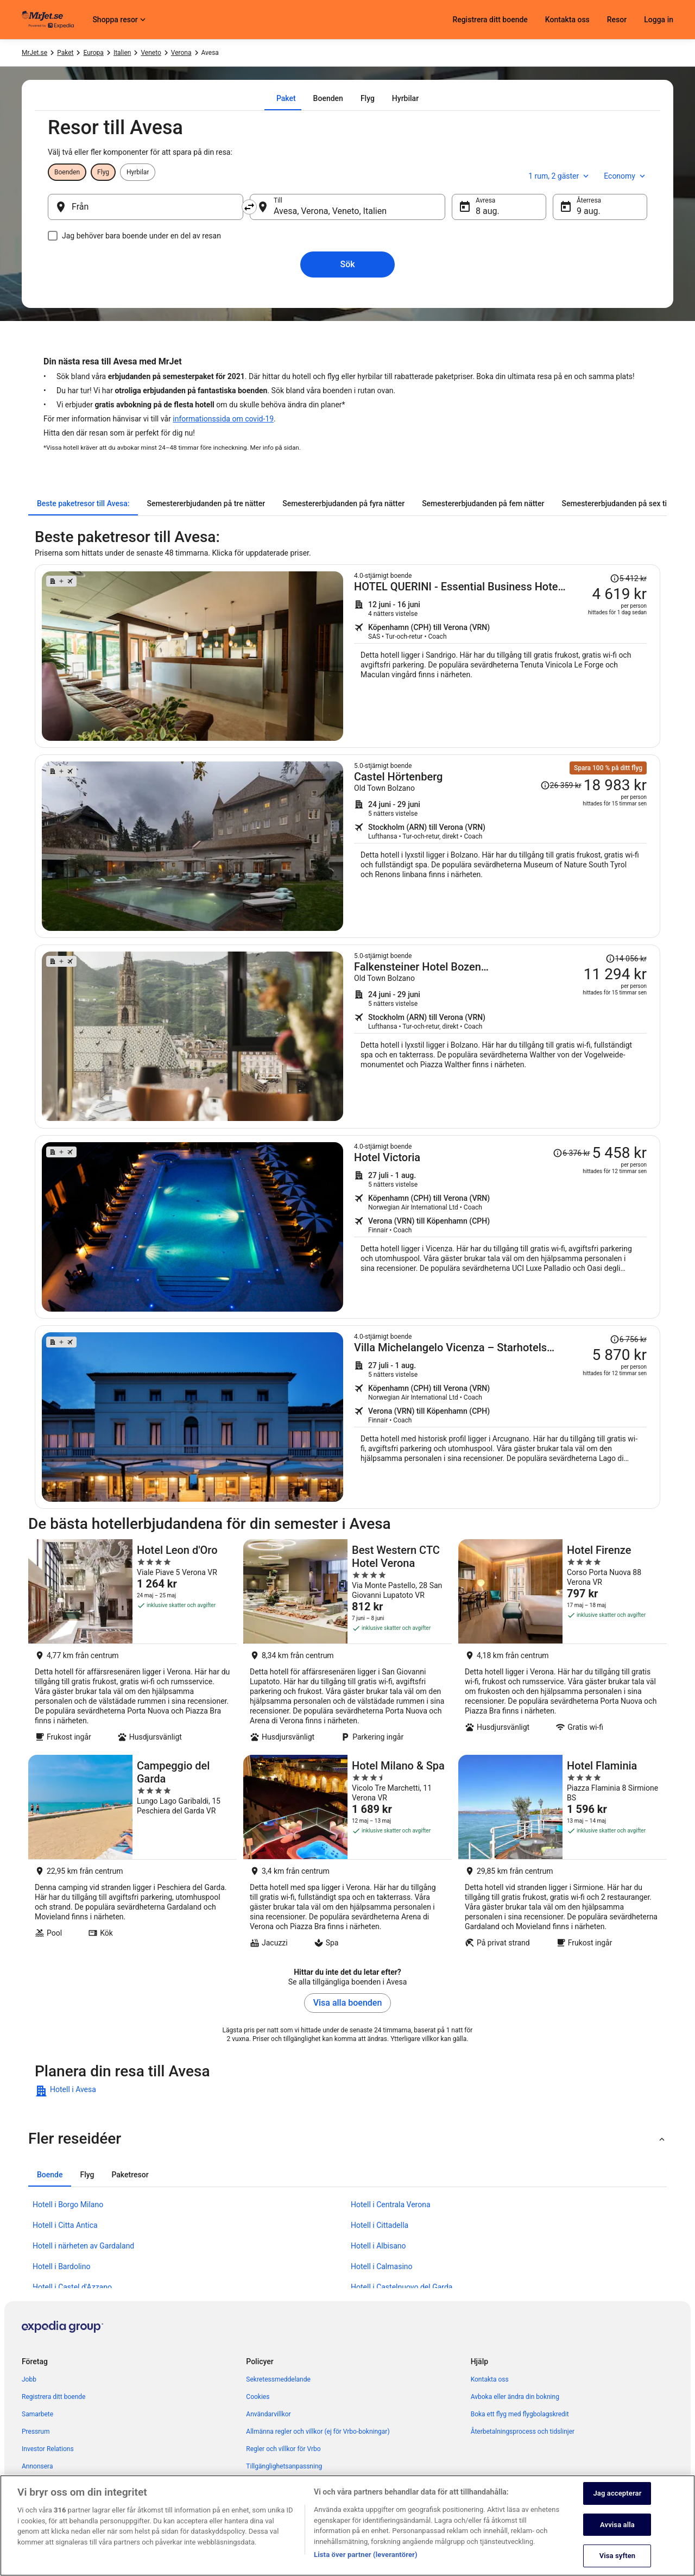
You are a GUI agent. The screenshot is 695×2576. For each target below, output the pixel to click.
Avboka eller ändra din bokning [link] (515, 2397)
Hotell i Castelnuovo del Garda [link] (401, 2287)
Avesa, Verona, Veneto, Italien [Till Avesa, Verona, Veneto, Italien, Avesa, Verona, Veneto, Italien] (330, 211)
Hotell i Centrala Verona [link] (391, 2204)
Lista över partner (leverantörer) (366, 2557)
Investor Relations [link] (48, 2449)
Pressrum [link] (35, 2431)
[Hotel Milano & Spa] (347, 1854)
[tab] (286, 98)
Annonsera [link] (37, 2466)
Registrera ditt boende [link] (53, 2397)
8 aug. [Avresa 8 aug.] (488, 211)
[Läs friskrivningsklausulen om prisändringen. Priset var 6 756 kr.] (628, 1339)
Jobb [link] (29, 2379)
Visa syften (617, 2558)
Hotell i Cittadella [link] (379, 2225)
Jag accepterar (617, 2496)
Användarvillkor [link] (268, 2414)
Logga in (658, 19)
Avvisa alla (617, 2527)
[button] (347, 2139)
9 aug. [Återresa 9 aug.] (589, 211)
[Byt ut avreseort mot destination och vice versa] (249, 207)
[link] (112, 2091)
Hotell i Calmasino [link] (382, 2266)
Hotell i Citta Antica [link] (65, 2225)
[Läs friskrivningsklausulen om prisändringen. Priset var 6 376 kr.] (571, 1153)
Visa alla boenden (347, 2003)
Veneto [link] (151, 52)
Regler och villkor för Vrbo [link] (283, 2449)
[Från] (145, 207)
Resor (617, 19)
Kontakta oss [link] (490, 2379)
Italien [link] (122, 52)
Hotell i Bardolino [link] (62, 2266)
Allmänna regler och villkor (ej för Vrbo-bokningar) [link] (317, 2431)
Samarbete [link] (37, 2414)
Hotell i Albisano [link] (378, 2245)
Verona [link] (181, 52)
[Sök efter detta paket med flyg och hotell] (500, 656)
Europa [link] (93, 52)
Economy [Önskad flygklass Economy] (625, 176)
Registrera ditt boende (489, 19)
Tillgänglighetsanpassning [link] (284, 2466)
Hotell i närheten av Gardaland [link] (83, 2245)
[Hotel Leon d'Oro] (132, 1643)
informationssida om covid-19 (223, 418)
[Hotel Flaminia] (562, 1854)
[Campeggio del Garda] (132, 1854)
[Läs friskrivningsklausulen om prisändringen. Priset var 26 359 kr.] (561, 785)
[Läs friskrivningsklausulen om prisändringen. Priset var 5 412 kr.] (628, 578)
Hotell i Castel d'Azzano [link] (72, 2287)
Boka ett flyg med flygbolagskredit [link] (520, 2414)
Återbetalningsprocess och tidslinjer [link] (522, 2431)
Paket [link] (65, 52)
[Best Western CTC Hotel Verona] (347, 1643)
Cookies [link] (257, 2397)
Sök (347, 264)
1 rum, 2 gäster (559, 176)
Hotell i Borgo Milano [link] (68, 2204)
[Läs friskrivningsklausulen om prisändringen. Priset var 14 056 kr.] (626, 958)
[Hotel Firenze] (562, 1643)
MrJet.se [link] (34, 52)
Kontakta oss (567, 19)
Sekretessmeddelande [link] (278, 2379)
